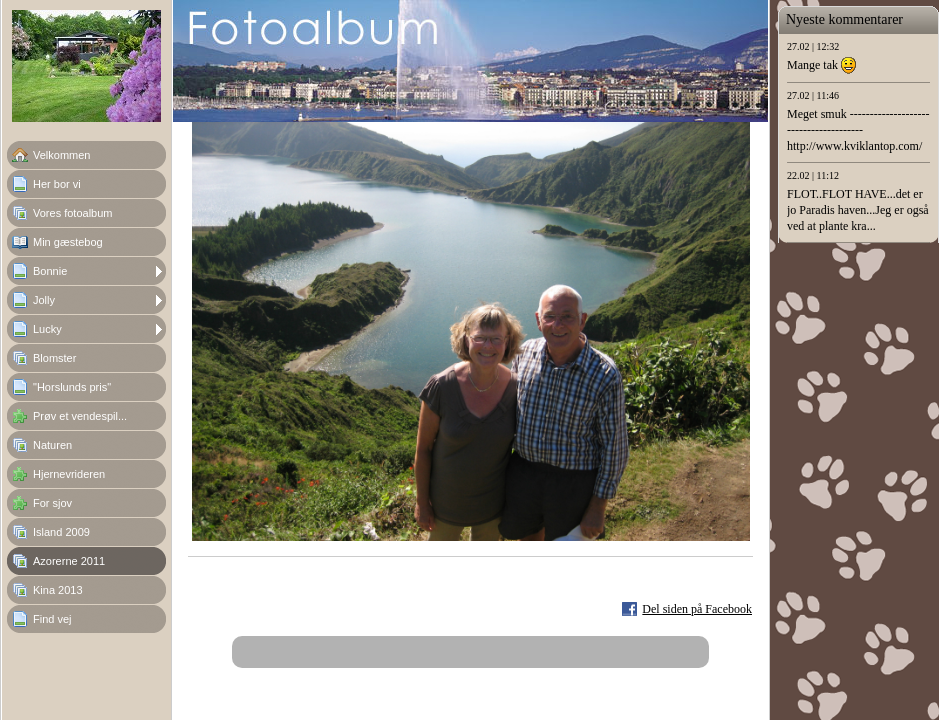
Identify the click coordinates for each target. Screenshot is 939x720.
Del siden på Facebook (697, 609)
